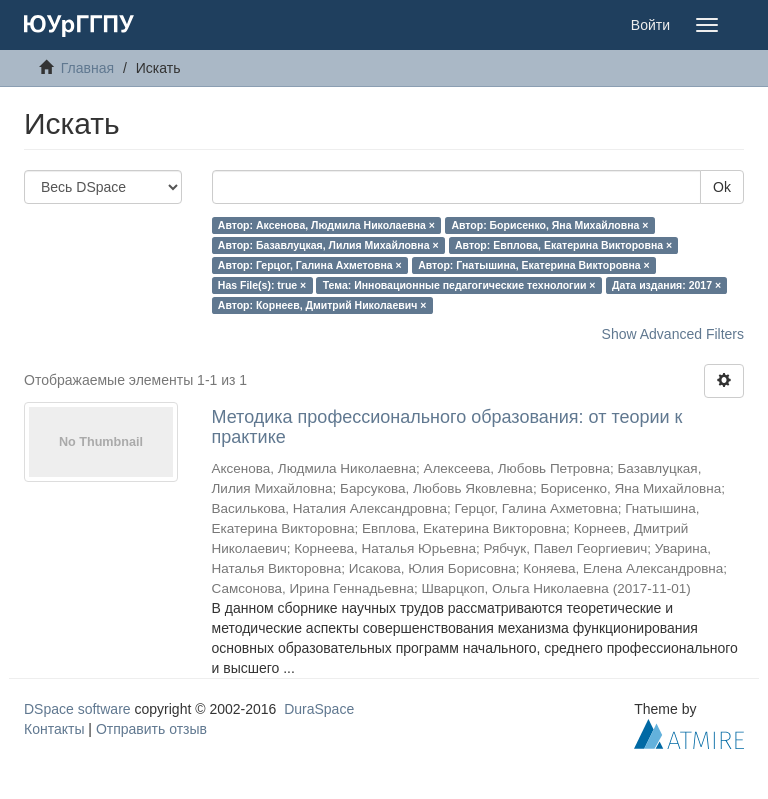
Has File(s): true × (262, 285)
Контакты (54, 729)
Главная (87, 68)
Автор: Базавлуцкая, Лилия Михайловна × (328, 245)
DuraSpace (319, 709)
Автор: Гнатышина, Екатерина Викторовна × (534, 265)
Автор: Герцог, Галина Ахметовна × (310, 265)
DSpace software (77, 709)
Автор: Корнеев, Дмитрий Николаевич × (322, 305)
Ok (722, 187)
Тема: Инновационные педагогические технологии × (459, 285)
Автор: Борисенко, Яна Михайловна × (549, 225)
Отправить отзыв (151, 729)
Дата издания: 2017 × (666, 285)
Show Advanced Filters (673, 334)
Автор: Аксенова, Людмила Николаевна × (326, 225)
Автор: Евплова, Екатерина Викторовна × (563, 245)
